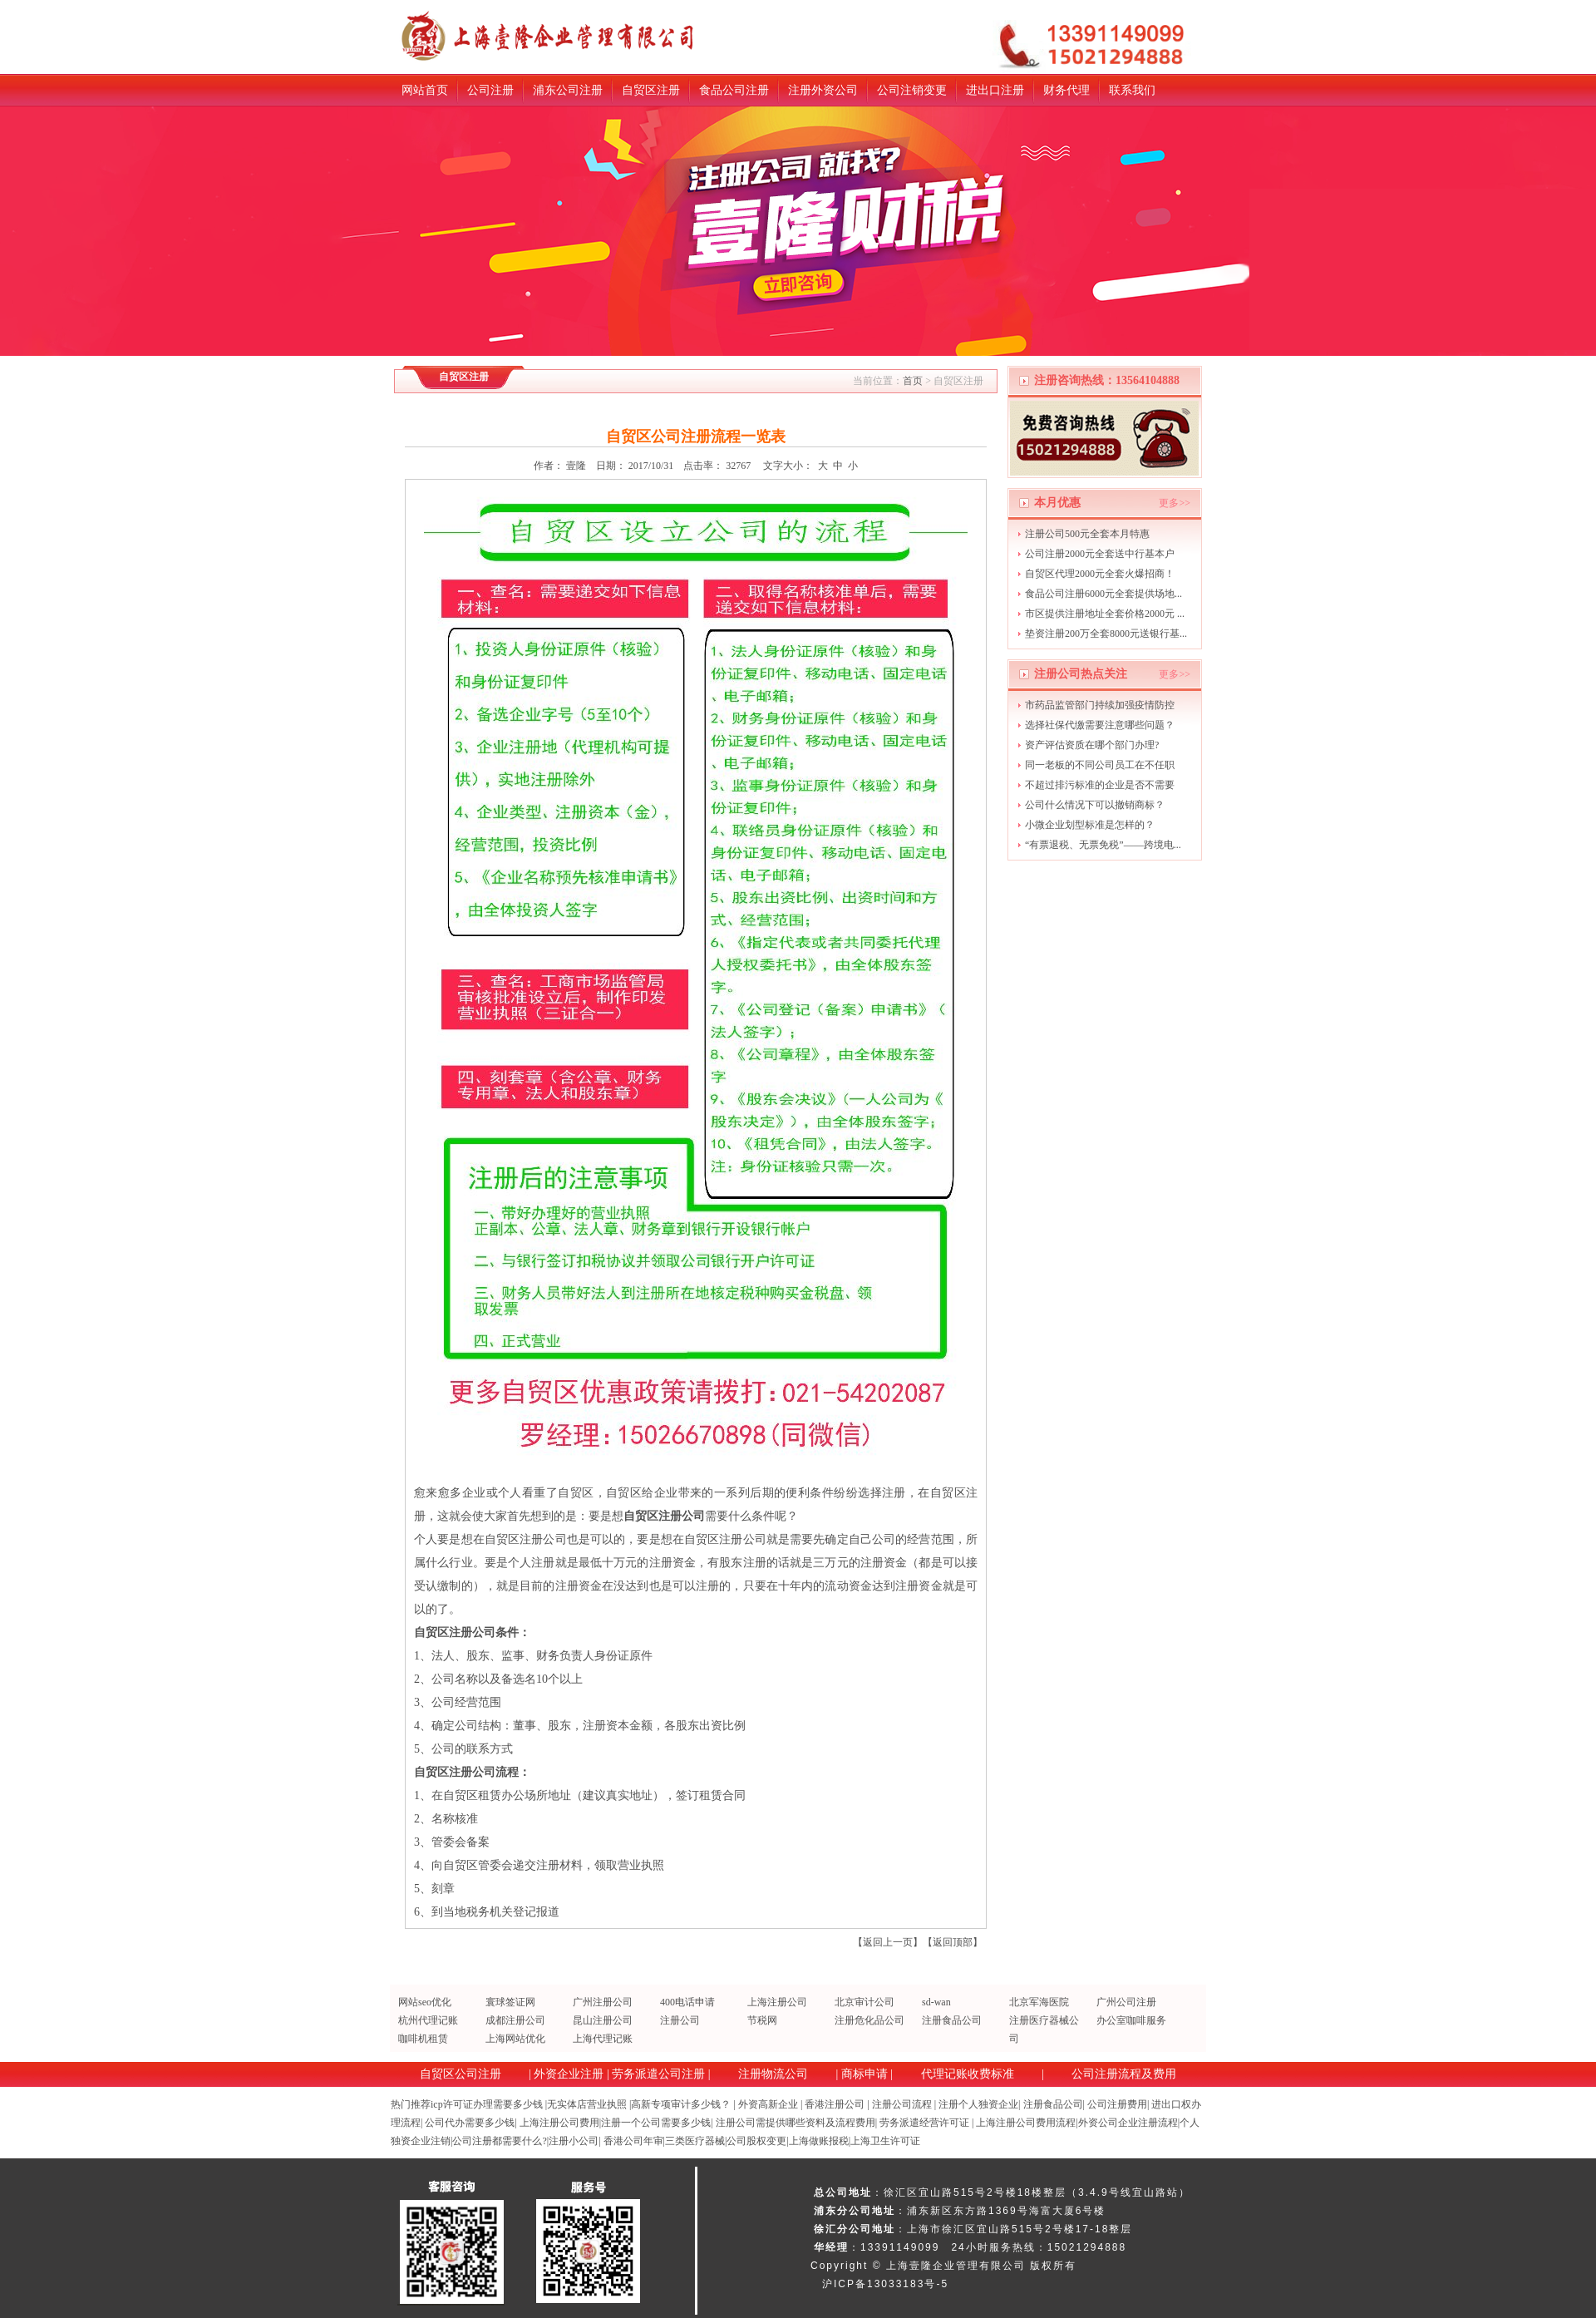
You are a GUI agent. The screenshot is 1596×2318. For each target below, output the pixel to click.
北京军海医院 (1039, 2002)
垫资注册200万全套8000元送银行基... (1106, 633)
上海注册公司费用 (559, 2122)
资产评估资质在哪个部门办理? (1092, 745)
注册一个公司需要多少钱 (656, 2122)
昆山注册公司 (603, 2020)
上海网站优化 (515, 2038)
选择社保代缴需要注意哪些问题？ (1100, 725)
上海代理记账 (603, 2038)
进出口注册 (995, 90)
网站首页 (424, 90)
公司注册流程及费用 (1123, 2074)
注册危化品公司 (869, 2020)
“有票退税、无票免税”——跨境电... (1103, 845)
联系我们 (1132, 90)
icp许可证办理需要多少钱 (487, 2104)
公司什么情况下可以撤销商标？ (1095, 805)
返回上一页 (888, 1942)
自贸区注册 (651, 90)
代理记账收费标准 (967, 2074)
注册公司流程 (902, 2104)
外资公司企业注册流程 (1128, 2122)
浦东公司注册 (568, 90)
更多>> (1174, 503)
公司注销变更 (912, 90)
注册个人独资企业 (978, 2104)
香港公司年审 (633, 2141)
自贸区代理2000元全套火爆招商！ (1100, 574)
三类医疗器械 (695, 2141)
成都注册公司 (515, 2020)
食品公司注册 (734, 90)
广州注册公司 (603, 2002)
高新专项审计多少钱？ (681, 2104)
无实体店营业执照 (587, 2104)
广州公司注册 (1126, 2002)
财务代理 (1066, 90)
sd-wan (936, 2002)
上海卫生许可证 (885, 2141)
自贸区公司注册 (460, 2074)
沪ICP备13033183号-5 (885, 2284)
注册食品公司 (952, 2020)
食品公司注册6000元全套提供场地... (1103, 593)
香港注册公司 (834, 2104)
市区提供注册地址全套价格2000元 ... (1105, 613)
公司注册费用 (1117, 2104)
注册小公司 (573, 2141)
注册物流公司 (773, 2074)
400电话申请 (687, 2002)
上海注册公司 (777, 2002)
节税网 (762, 2020)
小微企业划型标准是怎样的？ (1090, 825)
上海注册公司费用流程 (1026, 2122)
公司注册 (490, 90)
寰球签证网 (510, 2002)
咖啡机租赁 (423, 2038)
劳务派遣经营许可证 (924, 2122)
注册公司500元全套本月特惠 (1087, 534)
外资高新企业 (768, 2104)
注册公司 (680, 2020)
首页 (913, 381)
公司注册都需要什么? (499, 2141)
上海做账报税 (819, 2141)
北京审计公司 (864, 2002)
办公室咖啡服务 (1131, 2020)
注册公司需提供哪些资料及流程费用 (795, 2122)
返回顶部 (953, 1942)
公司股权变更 (756, 2141)
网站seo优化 (424, 2002)
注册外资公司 (823, 90)
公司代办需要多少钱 (470, 2122)
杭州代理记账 (428, 2020)
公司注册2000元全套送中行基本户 (1100, 554)
